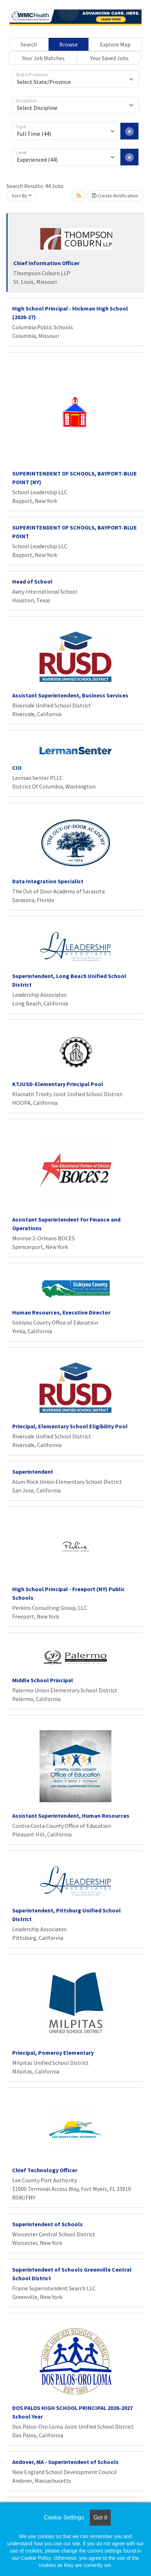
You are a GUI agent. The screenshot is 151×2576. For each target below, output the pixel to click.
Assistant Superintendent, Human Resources (70, 1815)
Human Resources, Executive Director (61, 1312)
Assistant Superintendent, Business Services (70, 695)
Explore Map (115, 44)
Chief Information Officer (46, 263)
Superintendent (32, 1471)
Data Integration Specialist (47, 881)
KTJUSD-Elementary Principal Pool (57, 1084)
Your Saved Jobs (109, 58)
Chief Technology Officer (44, 2170)
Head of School (32, 581)
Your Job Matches (43, 58)
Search (28, 44)
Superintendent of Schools (47, 2224)
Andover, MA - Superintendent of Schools (65, 2461)
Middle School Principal (42, 1680)
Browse (68, 44)
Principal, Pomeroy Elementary (53, 2052)
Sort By (19, 195)
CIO (17, 767)
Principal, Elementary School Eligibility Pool (70, 1426)
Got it (100, 2517)
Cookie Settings (64, 2517)
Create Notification (115, 195)
